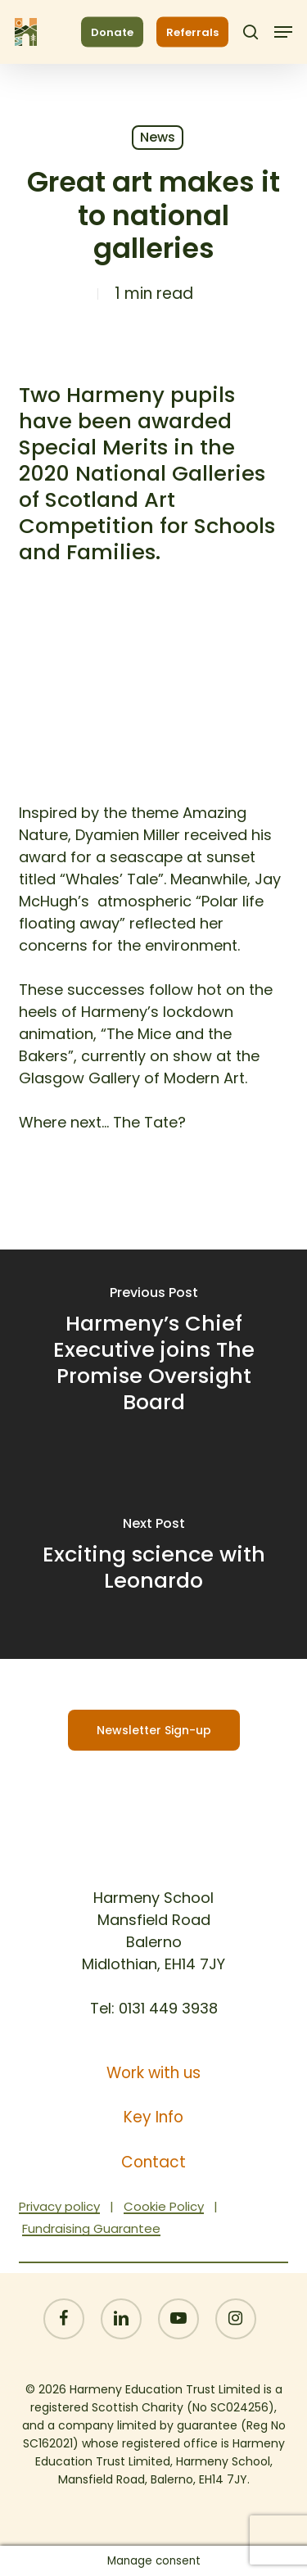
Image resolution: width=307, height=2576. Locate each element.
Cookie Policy (164, 2206)
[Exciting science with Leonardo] (153, 1556)
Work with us (153, 2073)
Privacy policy (59, 2206)
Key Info (153, 2117)
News (157, 137)
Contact (153, 2162)
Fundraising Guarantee (91, 2228)
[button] (283, 32)
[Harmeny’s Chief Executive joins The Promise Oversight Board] (153, 1352)
